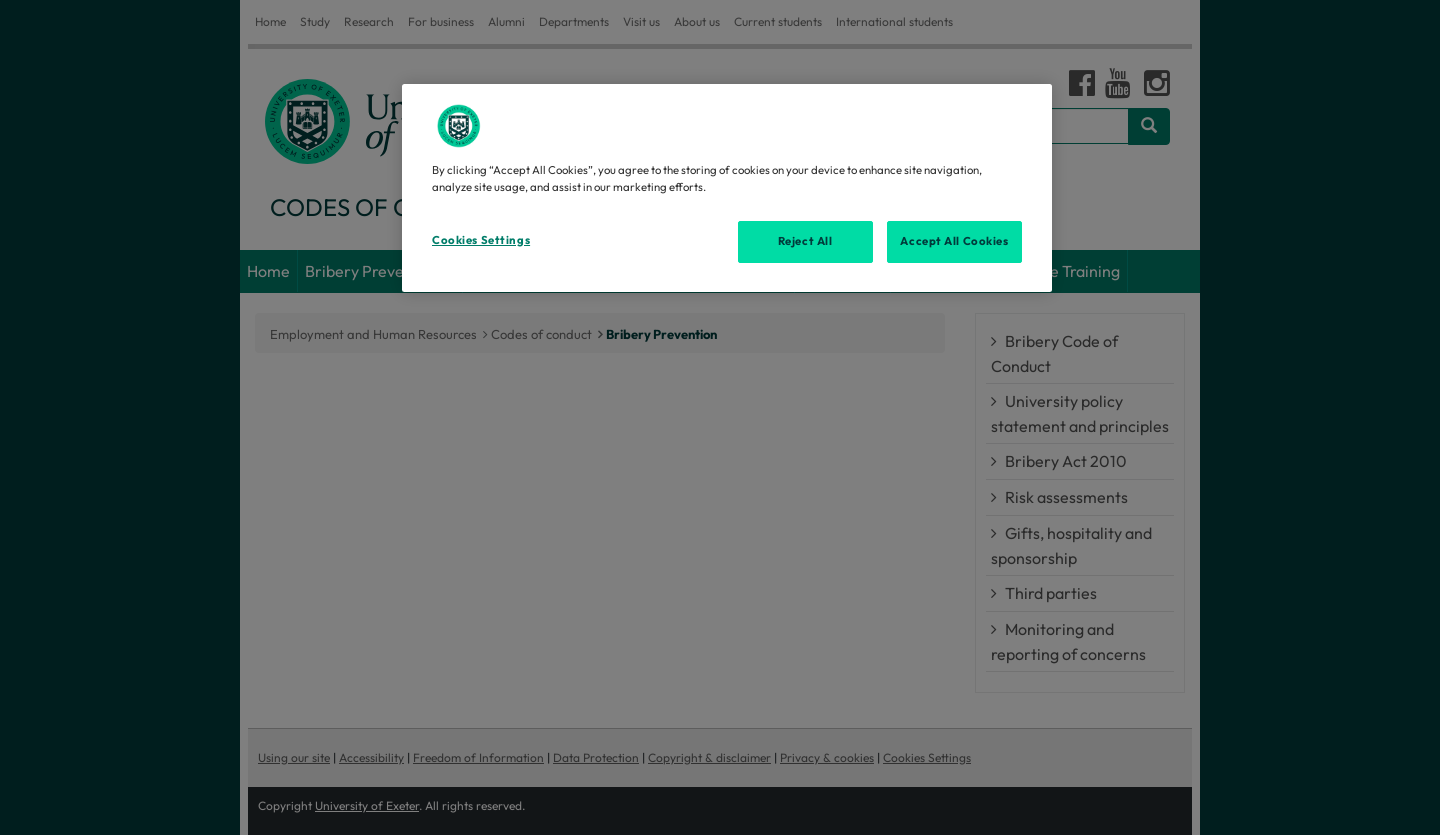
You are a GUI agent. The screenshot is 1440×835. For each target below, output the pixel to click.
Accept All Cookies (954, 241)
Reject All (805, 241)
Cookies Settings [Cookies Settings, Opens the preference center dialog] (481, 240)
